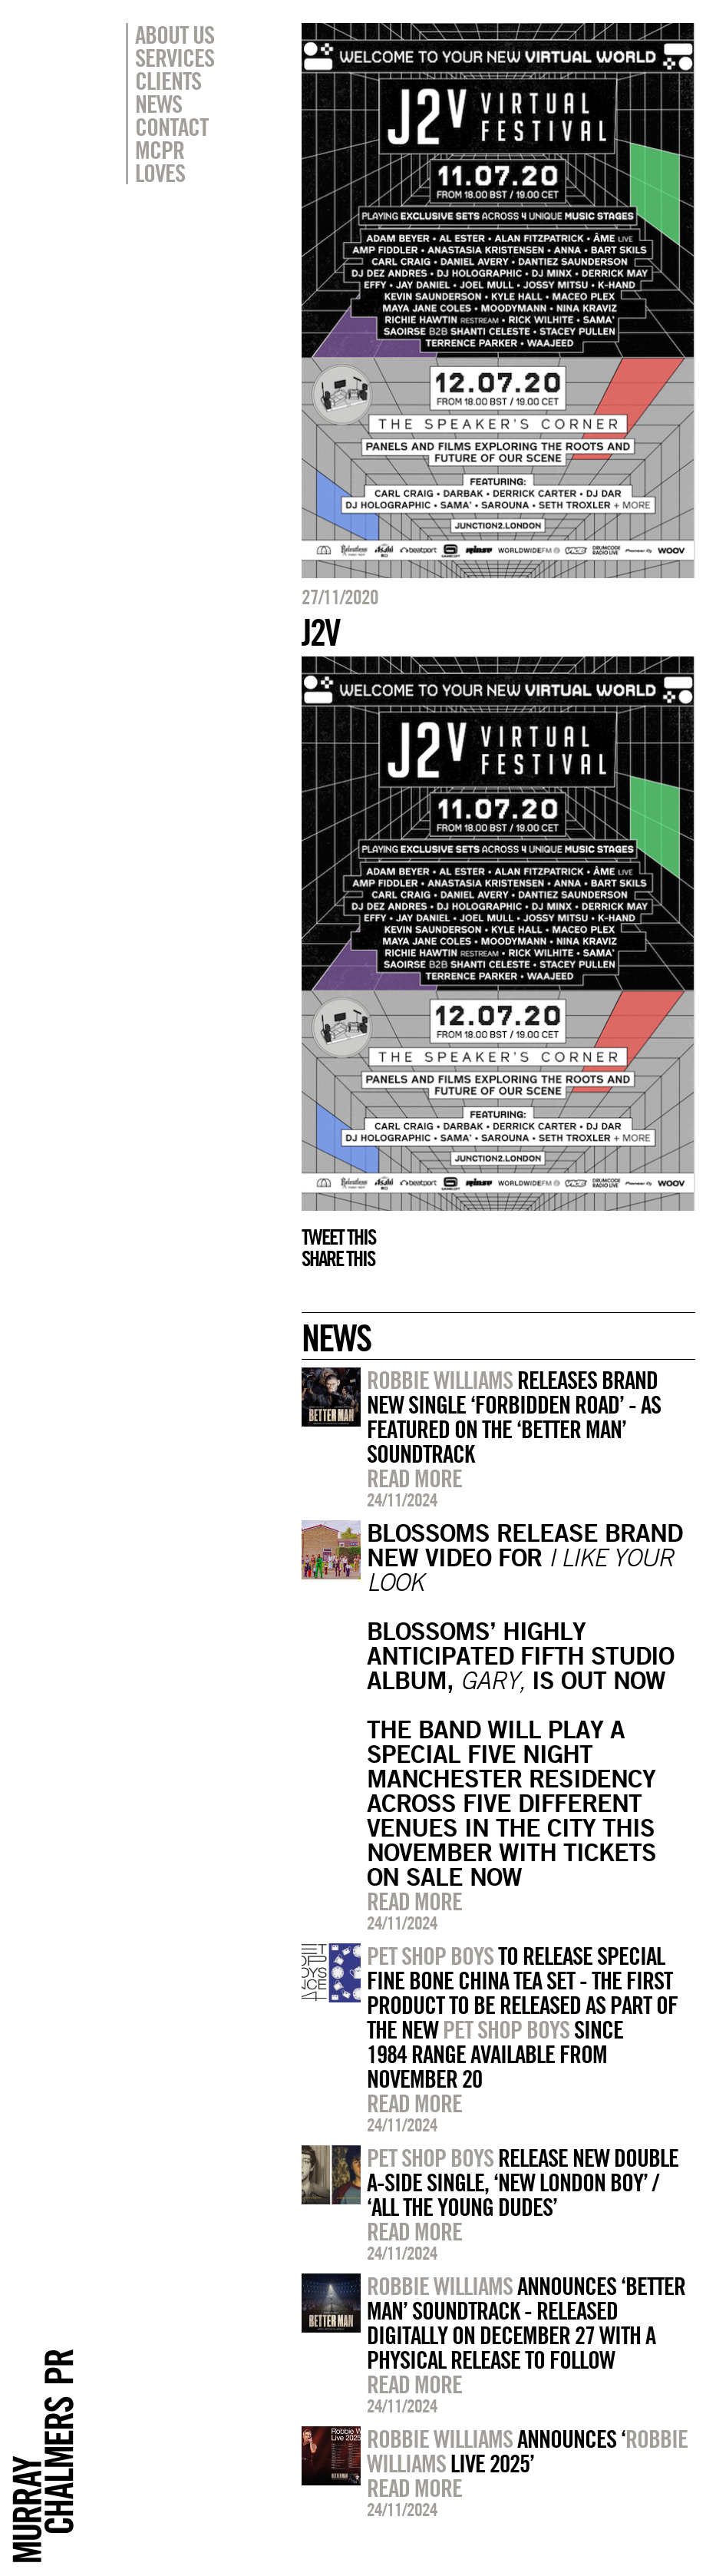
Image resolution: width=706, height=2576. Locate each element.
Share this (338, 1258)
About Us (174, 34)
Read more (414, 1478)
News (158, 103)
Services (174, 57)
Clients (168, 80)
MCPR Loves (160, 161)
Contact (171, 126)
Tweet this (338, 1237)
